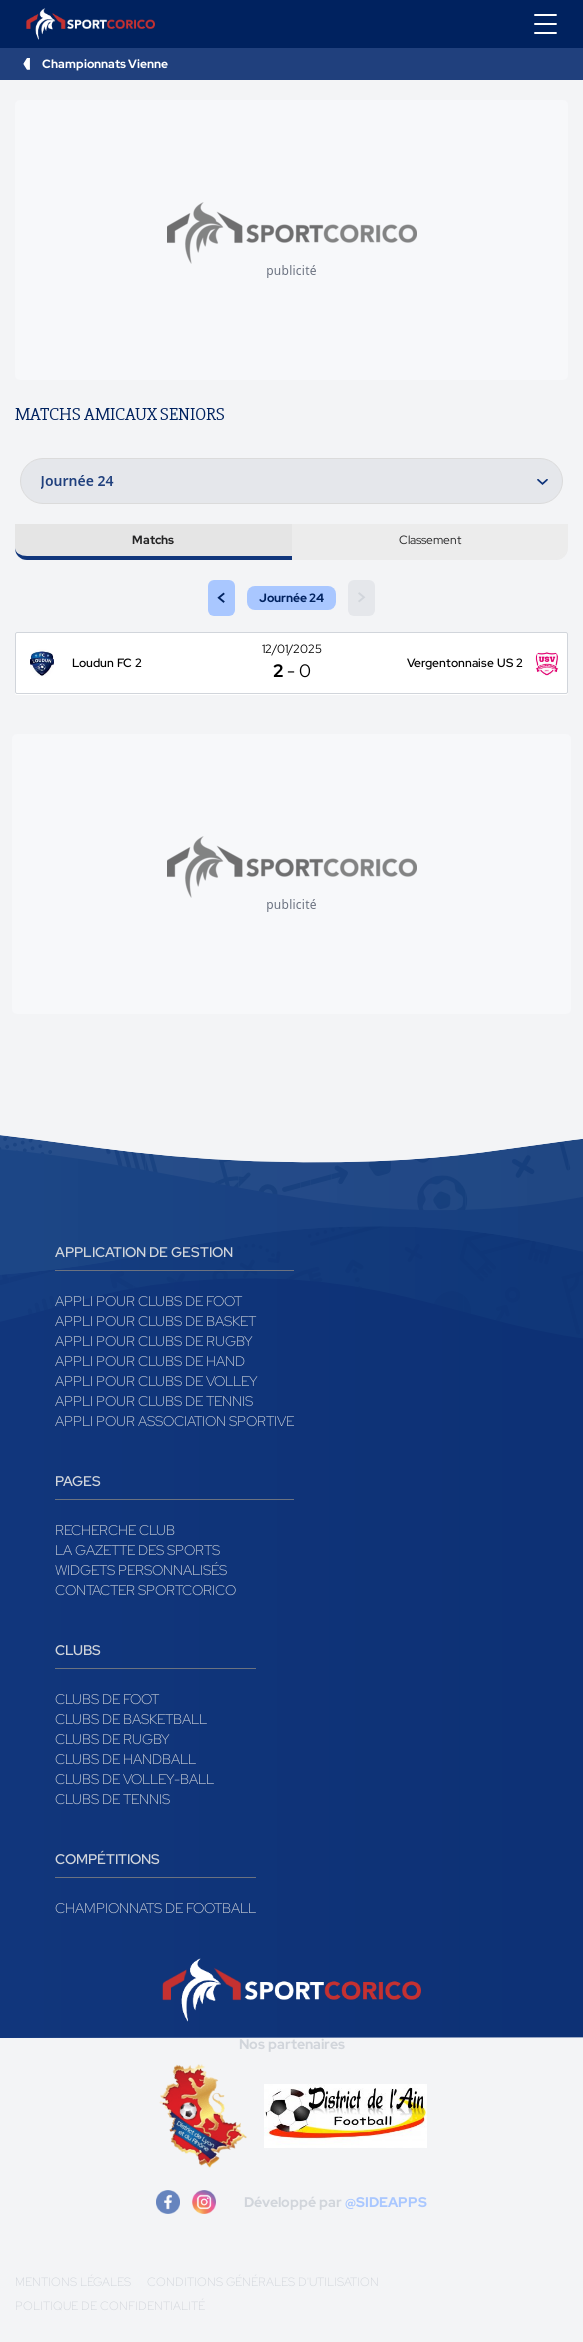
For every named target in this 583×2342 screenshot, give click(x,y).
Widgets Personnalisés (141, 1570)
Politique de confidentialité (110, 2306)
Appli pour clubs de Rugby (154, 1341)
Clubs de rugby (112, 1739)
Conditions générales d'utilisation (263, 2282)
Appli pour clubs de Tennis (154, 1401)
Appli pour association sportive (174, 1421)
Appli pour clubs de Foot (148, 1301)
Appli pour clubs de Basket (155, 1321)
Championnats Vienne (105, 64)
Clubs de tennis (112, 1799)
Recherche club (115, 1530)
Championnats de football (155, 1908)
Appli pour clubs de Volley (156, 1381)
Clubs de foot (107, 1699)
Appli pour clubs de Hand (150, 1361)
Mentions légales (73, 2282)
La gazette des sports (137, 1550)
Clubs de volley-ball (134, 1779)
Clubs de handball (125, 1759)
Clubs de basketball (131, 1719)
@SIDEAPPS (386, 2202)
